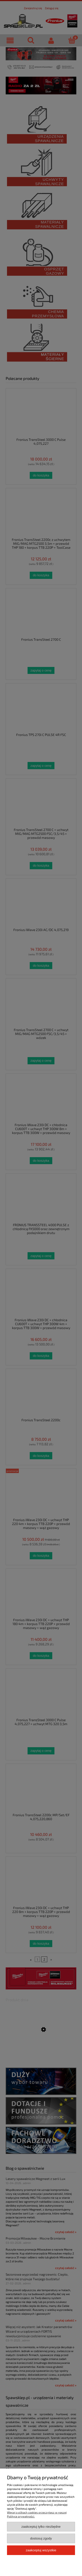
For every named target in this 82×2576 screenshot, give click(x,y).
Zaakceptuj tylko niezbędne (41, 2526)
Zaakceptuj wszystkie (41, 2550)
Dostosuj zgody (41, 2538)
